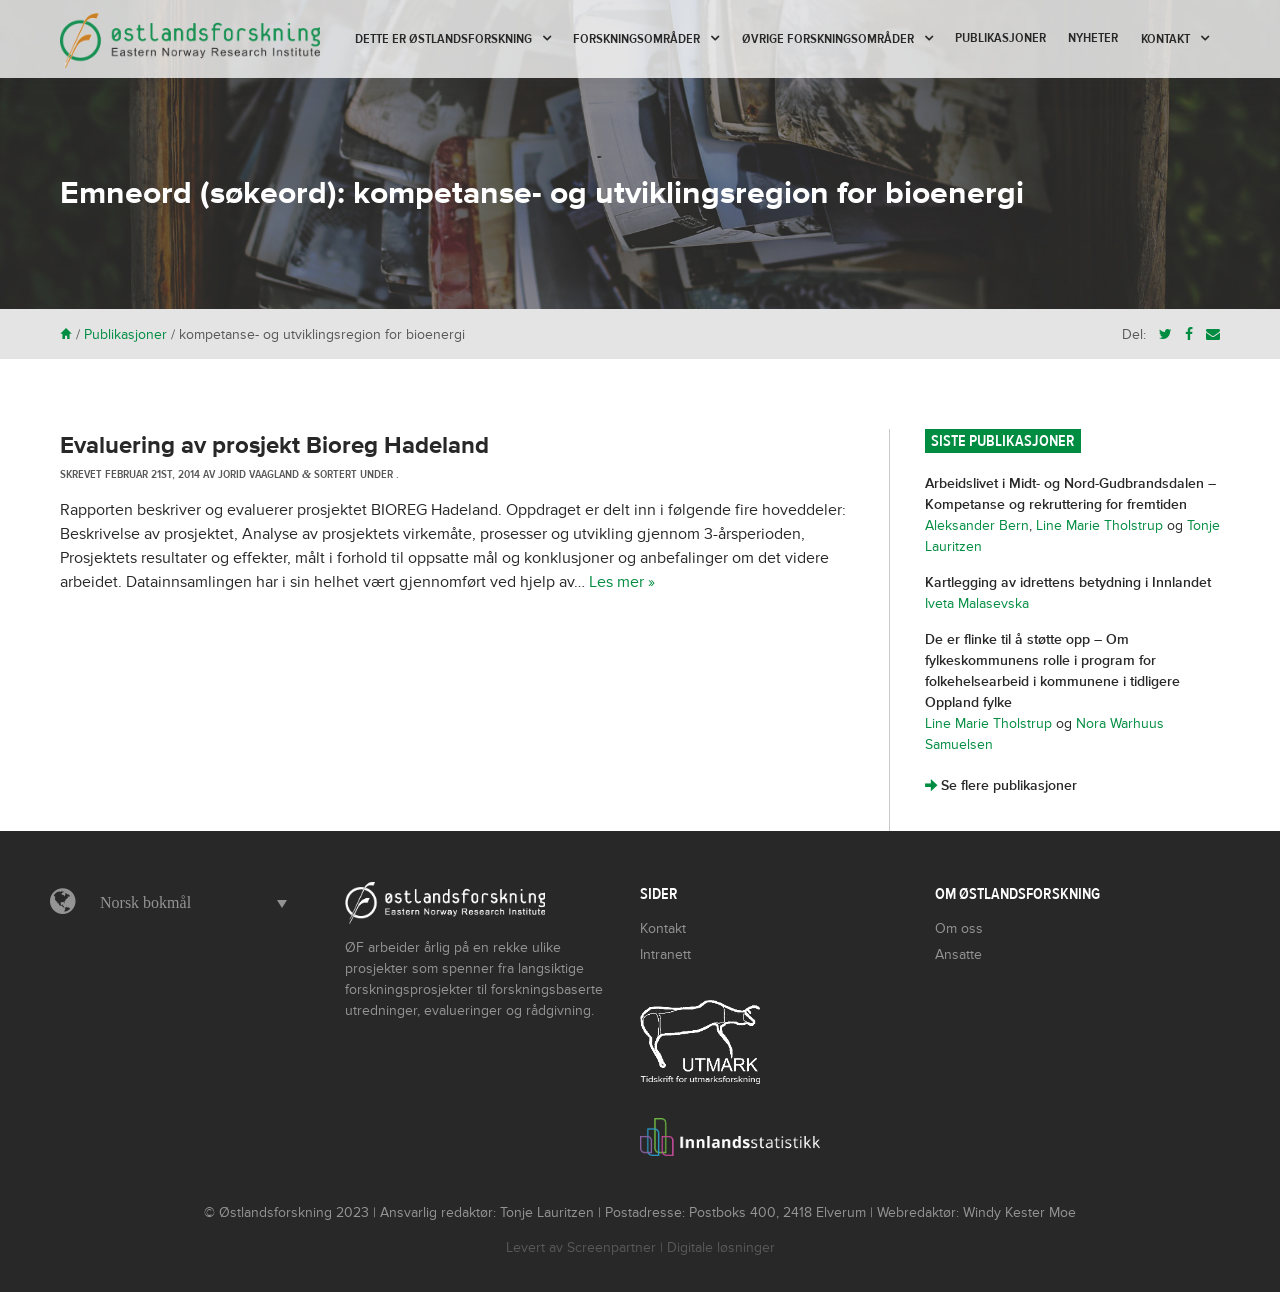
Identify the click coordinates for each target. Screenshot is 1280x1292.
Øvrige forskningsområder (828, 39)
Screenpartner (611, 1247)
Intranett (665, 954)
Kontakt (1165, 39)
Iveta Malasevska (977, 603)
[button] (188, 903)
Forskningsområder (636, 39)
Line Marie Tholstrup (1099, 525)
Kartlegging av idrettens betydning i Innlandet (1068, 582)
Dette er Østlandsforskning (443, 39)
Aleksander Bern (977, 525)
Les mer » (622, 582)
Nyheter (1093, 38)
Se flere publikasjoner (1001, 785)
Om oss (959, 928)
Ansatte (958, 954)
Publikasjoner (1000, 38)
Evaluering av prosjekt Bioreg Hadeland (274, 445)
